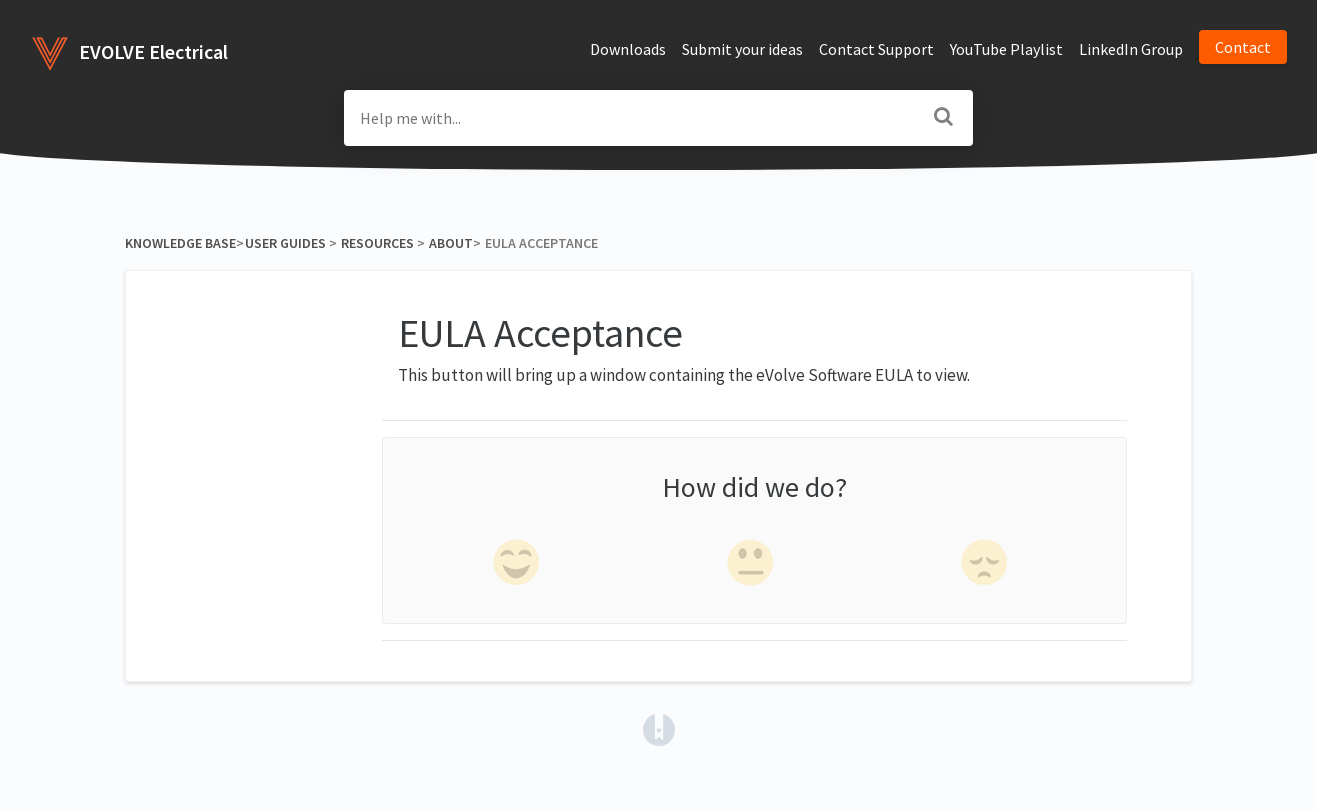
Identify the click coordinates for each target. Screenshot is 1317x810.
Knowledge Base (180, 243)
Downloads (628, 49)
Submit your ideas (742, 49)
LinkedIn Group (1131, 49)
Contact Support (876, 49)
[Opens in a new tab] (659, 728)
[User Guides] (285, 243)
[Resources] (377, 243)
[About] (450, 243)
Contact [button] (1243, 47)
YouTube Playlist (1006, 49)
